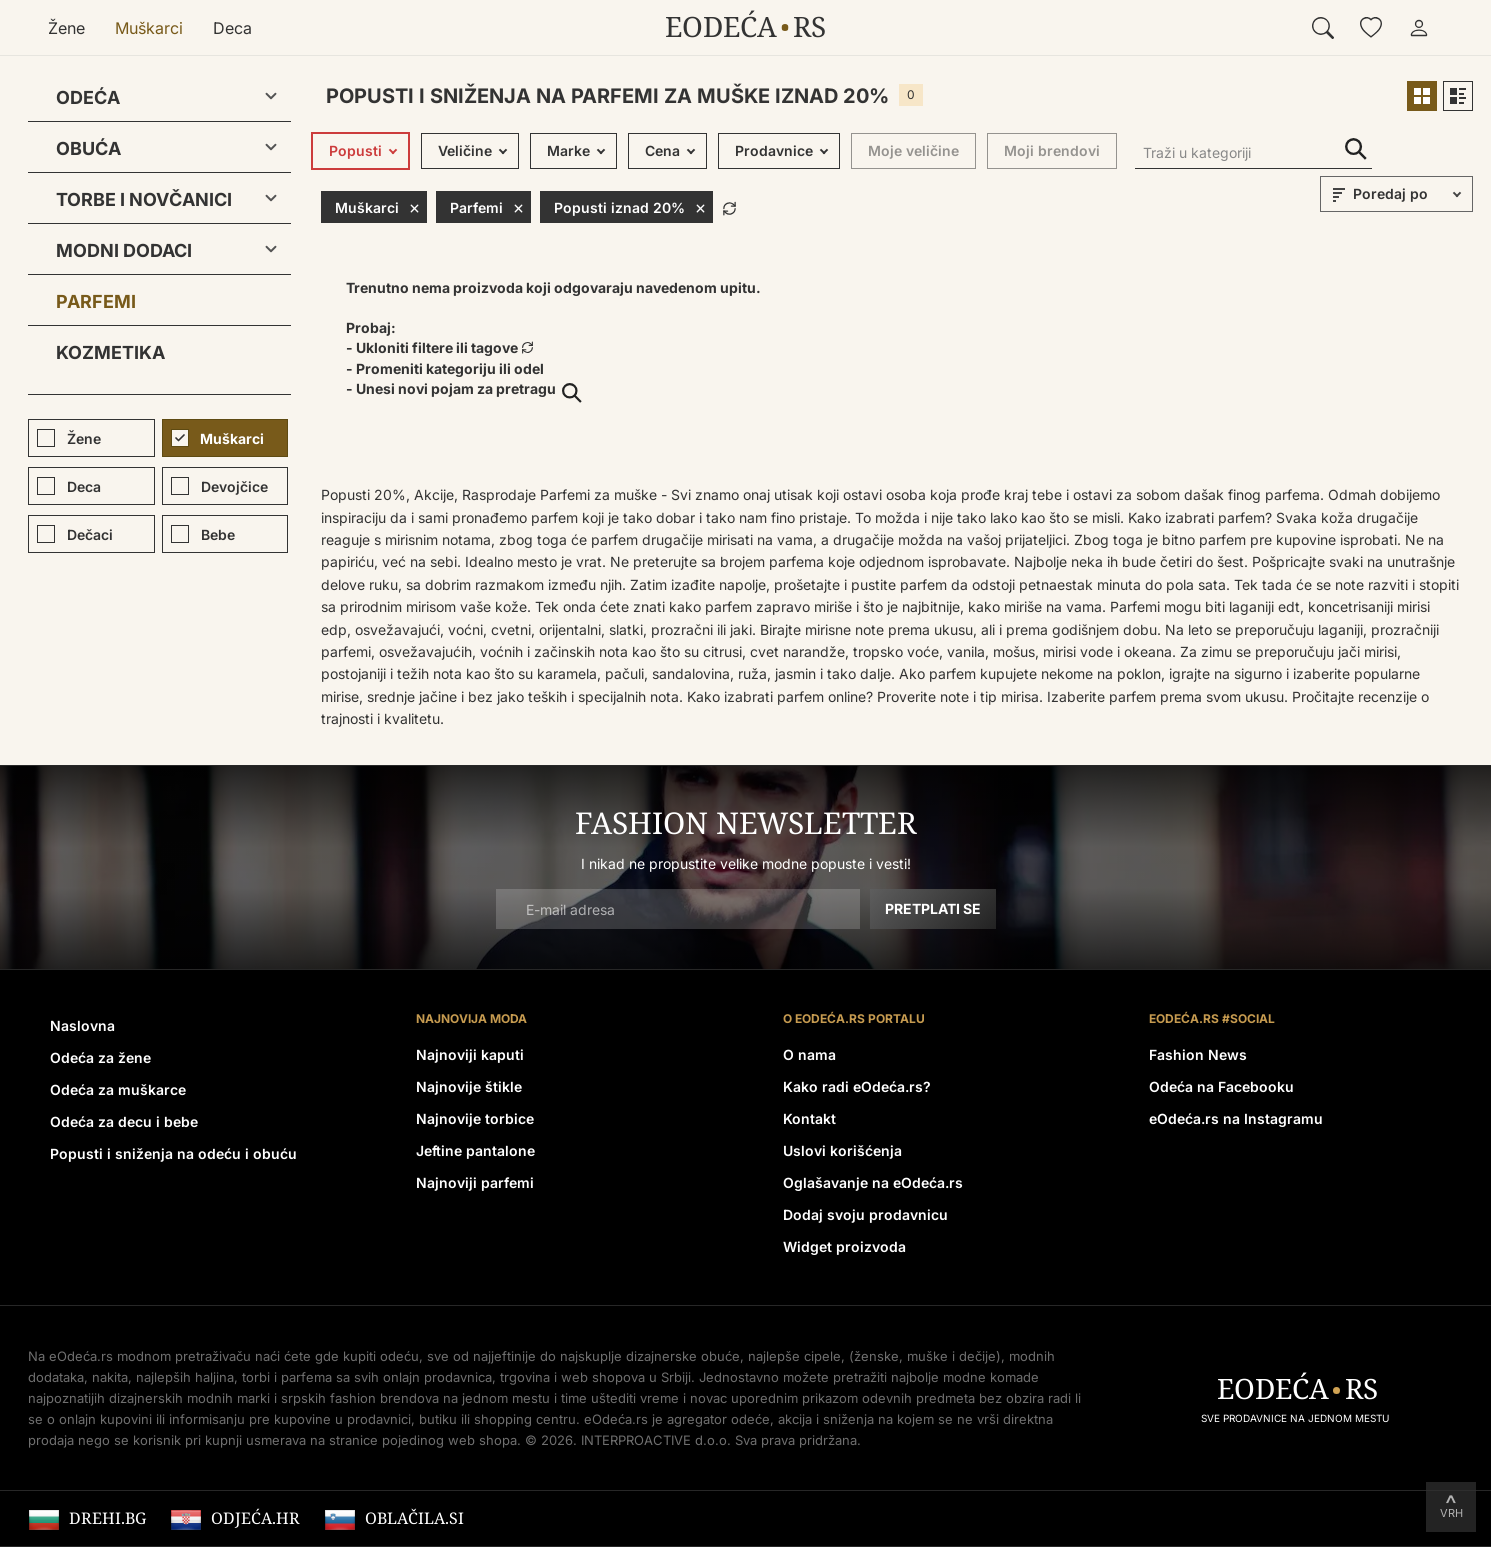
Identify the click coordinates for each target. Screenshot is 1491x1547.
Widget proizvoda (844, 1246)
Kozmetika (110, 352)
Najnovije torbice (475, 1118)
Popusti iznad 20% (630, 207)
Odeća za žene (100, 1057)
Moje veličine (913, 150)
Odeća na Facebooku (1221, 1086)
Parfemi (96, 301)
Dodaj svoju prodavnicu (865, 1214)
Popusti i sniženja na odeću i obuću (173, 1153)
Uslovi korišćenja (842, 1150)
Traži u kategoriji (1356, 149)
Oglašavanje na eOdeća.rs (873, 1182)
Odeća (88, 97)
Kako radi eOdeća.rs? (857, 1086)
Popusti (355, 150)
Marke (568, 150)
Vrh (1451, 1513)
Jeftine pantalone (475, 1150)
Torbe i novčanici (144, 199)
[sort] (1410, 194)
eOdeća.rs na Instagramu (1236, 1118)
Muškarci (149, 28)
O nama (809, 1054)
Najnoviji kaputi (470, 1054)
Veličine (465, 150)
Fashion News (1198, 1054)
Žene (66, 28)
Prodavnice (774, 150)
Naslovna (82, 1025)
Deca (232, 28)
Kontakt (809, 1118)
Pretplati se (933, 908)
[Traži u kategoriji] (1253, 154)
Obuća (88, 148)
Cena (662, 150)
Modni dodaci (124, 250)
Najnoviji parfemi (475, 1182)
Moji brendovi (1052, 150)
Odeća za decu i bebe (124, 1121)
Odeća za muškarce (118, 1089)
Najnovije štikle (469, 1086)
